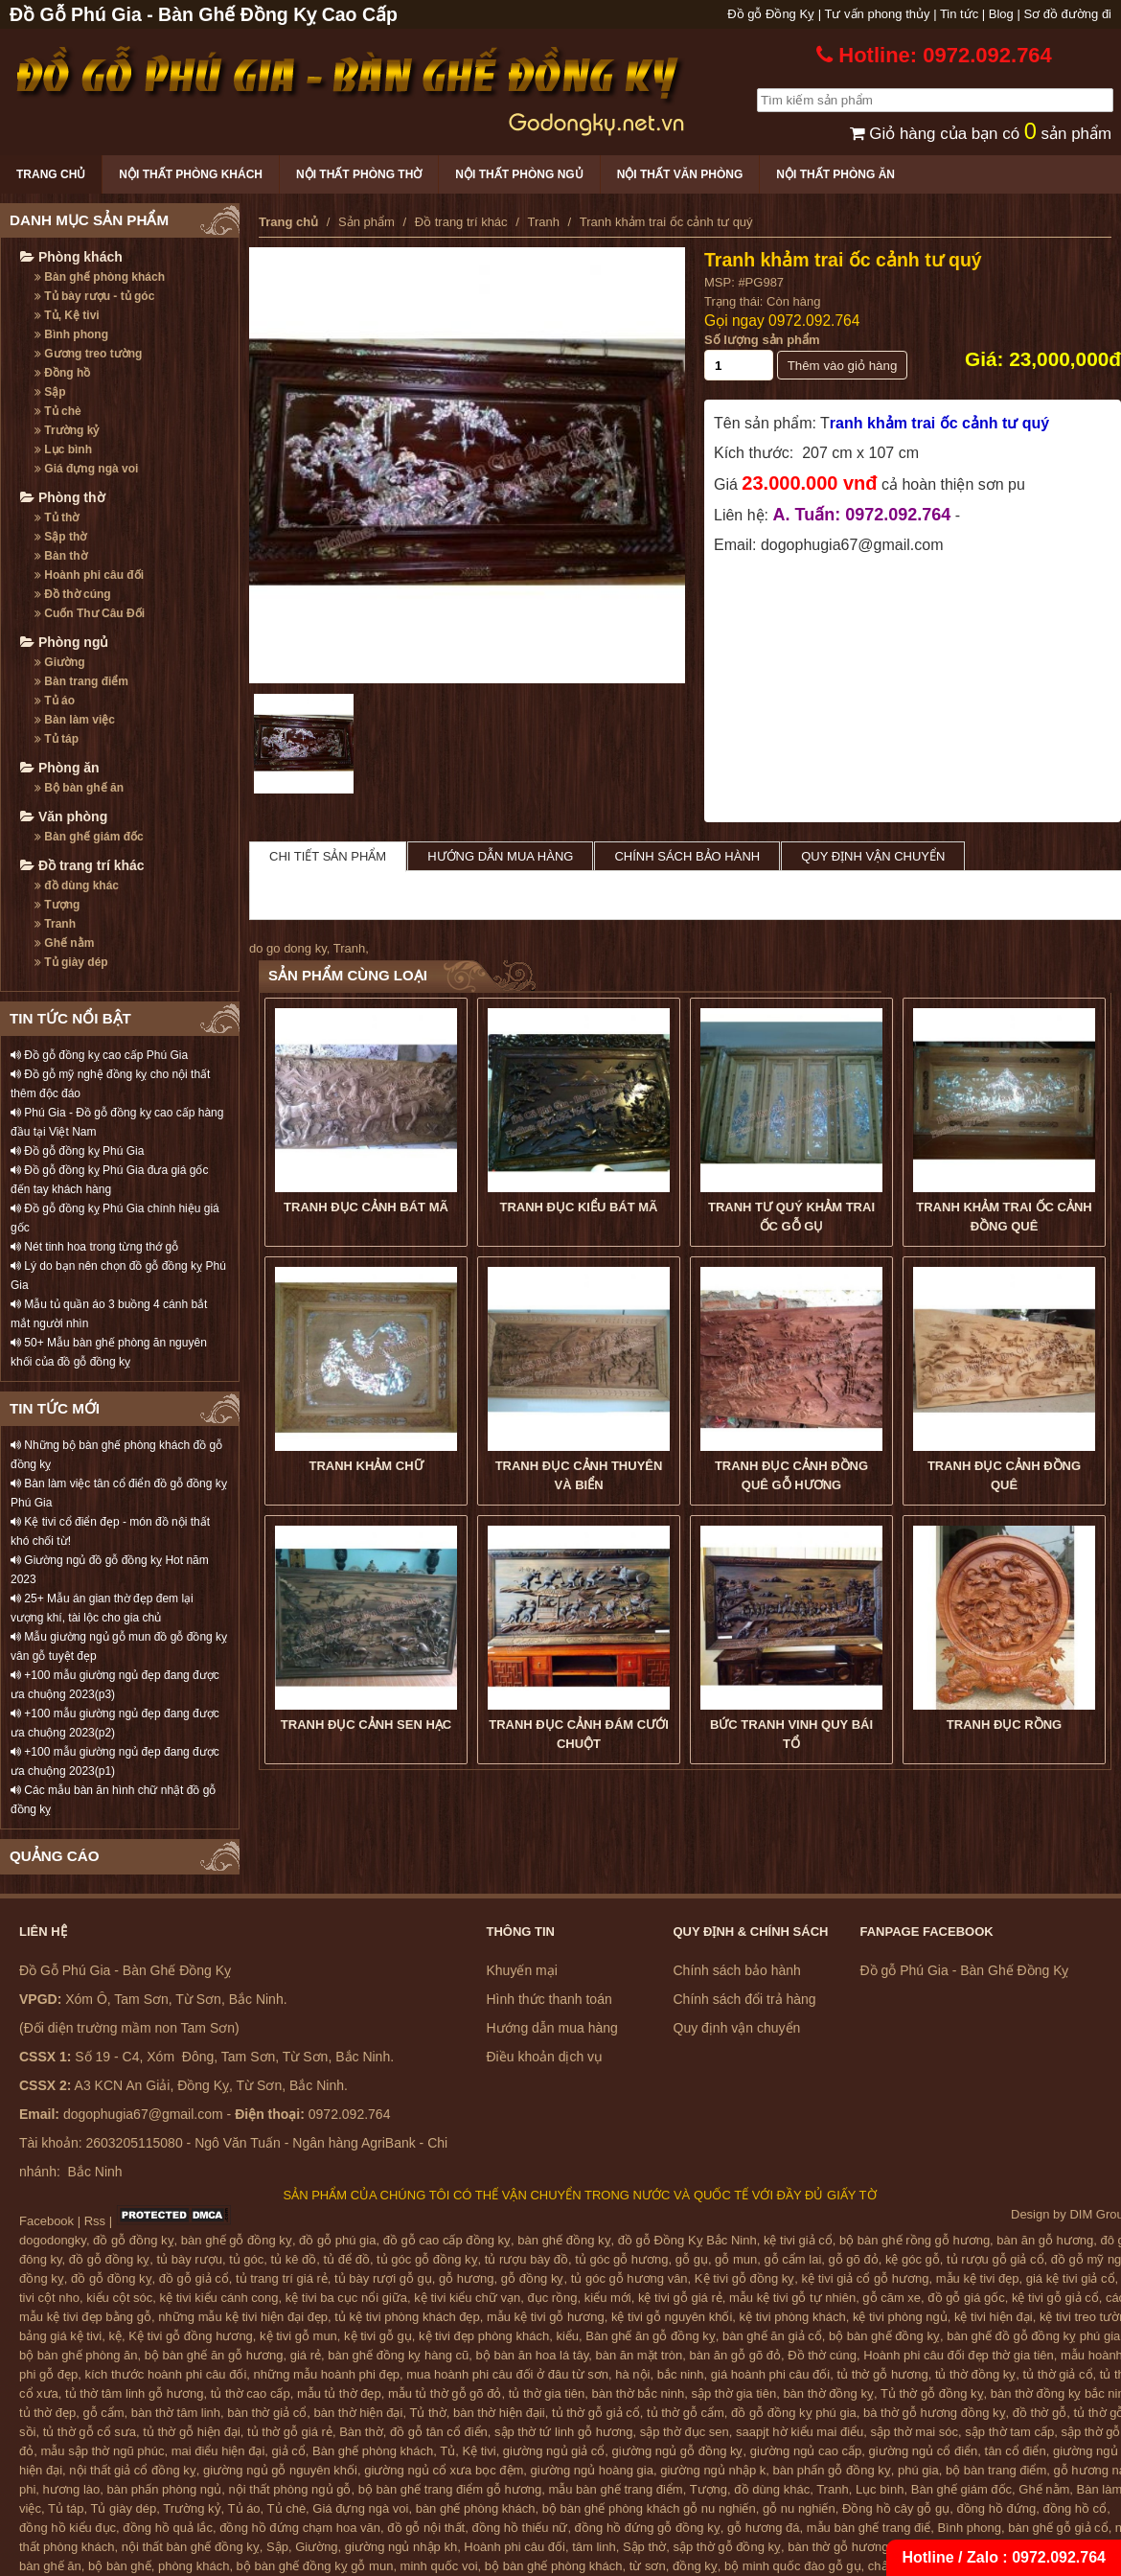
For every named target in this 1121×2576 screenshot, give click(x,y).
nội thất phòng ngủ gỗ (290, 2489)
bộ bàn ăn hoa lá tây (532, 2355)
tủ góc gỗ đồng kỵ (427, 2259)
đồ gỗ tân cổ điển (439, 2432)
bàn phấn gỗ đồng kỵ (832, 2470)
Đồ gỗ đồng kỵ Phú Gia (77, 1151)
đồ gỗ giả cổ (194, 2278)
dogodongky (52, 2240)
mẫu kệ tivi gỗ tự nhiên (792, 2297)
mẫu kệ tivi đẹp (977, 2278)
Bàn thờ (60, 556)
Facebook (46, 2221)
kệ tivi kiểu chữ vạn (467, 2297)
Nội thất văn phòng (680, 174)
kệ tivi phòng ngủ (900, 2317)
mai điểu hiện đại (218, 2451)
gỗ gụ (691, 2259)
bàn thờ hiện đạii (499, 2412)
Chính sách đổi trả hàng (745, 1999)
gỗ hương (466, 2278)
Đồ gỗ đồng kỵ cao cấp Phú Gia (99, 1055)
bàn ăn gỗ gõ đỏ (735, 2355)
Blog (1001, 14)
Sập (50, 392)
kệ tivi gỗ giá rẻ (680, 2297)
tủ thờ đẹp (47, 2412)
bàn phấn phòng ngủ (163, 2489)
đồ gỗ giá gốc (965, 2297)
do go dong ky (288, 948)
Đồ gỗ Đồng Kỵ (770, 14)
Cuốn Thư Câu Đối (89, 613)
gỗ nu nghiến (799, 2508)
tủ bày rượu (189, 2259)
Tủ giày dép (71, 962)
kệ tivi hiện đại (993, 2317)
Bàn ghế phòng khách (99, 277)
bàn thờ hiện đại (358, 2412)
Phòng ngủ (64, 642)
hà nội (632, 2374)
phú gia (918, 2470)
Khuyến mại (522, 1970)
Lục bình (63, 449)
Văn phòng (63, 816)
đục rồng (552, 2297)
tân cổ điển (1015, 2451)
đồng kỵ (695, 2566)
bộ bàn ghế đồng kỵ (884, 2336)
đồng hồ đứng (996, 2508)
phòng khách (193, 2566)
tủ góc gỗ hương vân (629, 2278)
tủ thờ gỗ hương (881, 2374)
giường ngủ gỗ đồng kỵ (678, 2451)
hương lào (72, 2489)
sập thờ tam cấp (1009, 2432)
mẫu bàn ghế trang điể (868, 2527)
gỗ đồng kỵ (532, 2278)
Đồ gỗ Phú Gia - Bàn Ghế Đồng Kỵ (964, 1970)
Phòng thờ (62, 497)
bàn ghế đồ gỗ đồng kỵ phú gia (1033, 2336)
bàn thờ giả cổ (267, 2412)
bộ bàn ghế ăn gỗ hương (214, 2355)
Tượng (57, 904)
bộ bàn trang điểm (996, 2470)
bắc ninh (680, 2374)
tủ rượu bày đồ (526, 2259)
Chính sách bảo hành (687, 856)
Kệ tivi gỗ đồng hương (190, 2336)
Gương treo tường (88, 353)
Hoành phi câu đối (89, 575)
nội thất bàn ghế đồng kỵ (191, 2547)
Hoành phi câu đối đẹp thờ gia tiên (958, 2355)
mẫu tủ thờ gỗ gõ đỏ (445, 2393)
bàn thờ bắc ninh (638, 2393)
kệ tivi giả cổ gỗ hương (865, 2278)
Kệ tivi (478, 2451)
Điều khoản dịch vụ (545, 2056)
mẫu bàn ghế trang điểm (615, 2489)
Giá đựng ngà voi (86, 468)
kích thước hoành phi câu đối (166, 2374)
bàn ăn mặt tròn (638, 2355)
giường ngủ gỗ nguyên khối (280, 2470)
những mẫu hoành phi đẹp (327, 2374)
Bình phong (71, 334)
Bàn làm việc (74, 719)
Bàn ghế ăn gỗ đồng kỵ (650, 2336)
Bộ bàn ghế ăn (79, 787)
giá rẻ (305, 2355)
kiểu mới (607, 2297)
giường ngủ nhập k (713, 2470)
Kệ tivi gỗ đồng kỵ (744, 2278)
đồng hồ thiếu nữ (519, 2527)
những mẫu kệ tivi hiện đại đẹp (243, 2317)
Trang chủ (50, 174)
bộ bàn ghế (119, 2566)
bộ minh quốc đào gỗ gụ (792, 2566)
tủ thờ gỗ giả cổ (596, 2412)
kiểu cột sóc (119, 2297)
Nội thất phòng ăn (835, 174)
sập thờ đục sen (684, 2432)
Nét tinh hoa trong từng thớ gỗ (94, 1247)
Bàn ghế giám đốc (89, 836)
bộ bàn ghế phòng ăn (78, 2355)
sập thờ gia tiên (733, 2393)
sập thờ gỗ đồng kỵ (727, 2547)
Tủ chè (57, 411)
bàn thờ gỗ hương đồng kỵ (862, 2547)
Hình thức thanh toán (549, 1999)
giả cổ (289, 2451)
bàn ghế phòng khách (476, 2508)
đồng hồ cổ (1074, 2508)
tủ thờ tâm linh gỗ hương (134, 2393)
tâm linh (594, 2547)
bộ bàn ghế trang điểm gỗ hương (450, 2489)
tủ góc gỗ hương (621, 2259)
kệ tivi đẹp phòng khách (484, 2336)
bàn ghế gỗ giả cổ (1058, 2527)
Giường (59, 662)
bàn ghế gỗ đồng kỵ (236, 2240)
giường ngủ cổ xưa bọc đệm (443, 2470)
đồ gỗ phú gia (337, 2240)
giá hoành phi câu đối (770, 2374)
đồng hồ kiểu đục (67, 2527)
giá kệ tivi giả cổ (1070, 2278)
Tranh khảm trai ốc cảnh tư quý (843, 259)
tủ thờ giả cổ (1058, 2374)
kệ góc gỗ (912, 2259)
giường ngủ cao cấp (806, 2451)
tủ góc (246, 2259)
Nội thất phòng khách (191, 174)
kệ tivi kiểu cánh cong (219, 2297)
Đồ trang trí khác (82, 865)
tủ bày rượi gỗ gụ (383, 2278)
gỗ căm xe (891, 2297)
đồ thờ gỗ (1040, 2412)
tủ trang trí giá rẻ (282, 2278)
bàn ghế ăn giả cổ (772, 2336)
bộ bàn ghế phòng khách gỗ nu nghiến (649, 2508)
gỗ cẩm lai (792, 2259)
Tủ (447, 2451)
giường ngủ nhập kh (401, 2547)
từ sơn (647, 2566)
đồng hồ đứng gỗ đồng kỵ (648, 2527)
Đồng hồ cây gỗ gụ (895, 2508)
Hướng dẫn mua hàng (500, 856)
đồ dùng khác (76, 885)
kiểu (567, 2336)
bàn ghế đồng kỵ (563, 2240)
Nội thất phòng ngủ (519, 174)
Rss (94, 2221)
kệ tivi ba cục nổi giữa (346, 2297)
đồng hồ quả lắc (168, 2527)
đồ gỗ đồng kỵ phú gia (794, 2412)
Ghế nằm (64, 943)
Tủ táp (56, 739)
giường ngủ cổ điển (923, 2451)
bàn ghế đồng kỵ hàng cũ (398, 2355)
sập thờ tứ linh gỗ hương (563, 2432)
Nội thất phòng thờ (359, 174)
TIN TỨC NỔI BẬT (70, 1018)
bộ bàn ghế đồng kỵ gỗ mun (315, 2566)
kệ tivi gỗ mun (298, 2336)
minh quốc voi (439, 2566)
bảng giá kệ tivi (60, 2336)
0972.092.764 (813, 320)
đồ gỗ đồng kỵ (133, 2240)
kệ (116, 2336)
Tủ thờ (56, 517)
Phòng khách (71, 256)
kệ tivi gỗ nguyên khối (671, 2317)
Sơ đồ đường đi (1067, 14)
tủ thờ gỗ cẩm (685, 2412)
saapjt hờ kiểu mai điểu (799, 2432)
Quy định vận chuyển (873, 856)
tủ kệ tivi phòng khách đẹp (406, 2317)
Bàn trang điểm (81, 681)
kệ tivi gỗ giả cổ (1055, 2297)
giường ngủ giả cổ (554, 2451)
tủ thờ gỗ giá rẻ (289, 2432)
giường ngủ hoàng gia (592, 2470)
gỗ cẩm (103, 2412)
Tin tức (959, 14)
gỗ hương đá (763, 2527)
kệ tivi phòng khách (793, 2317)
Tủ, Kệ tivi (67, 315)
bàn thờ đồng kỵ (828, 2393)
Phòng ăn (60, 767)
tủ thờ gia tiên (547, 2393)
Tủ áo (54, 700)
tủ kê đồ (294, 2259)
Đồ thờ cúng (72, 594)
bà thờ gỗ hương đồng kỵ (934, 2412)
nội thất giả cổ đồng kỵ (132, 2470)
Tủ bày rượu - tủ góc (94, 296)
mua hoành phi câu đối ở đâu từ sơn (507, 2374)
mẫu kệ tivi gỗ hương (546, 2317)
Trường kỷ (66, 430)
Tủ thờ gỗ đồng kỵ (932, 2393)
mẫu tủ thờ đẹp (339, 2393)
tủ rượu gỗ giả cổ (995, 2259)
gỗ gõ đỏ (854, 2259)
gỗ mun (736, 2259)
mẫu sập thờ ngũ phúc (102, 2451)
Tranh (55, 924)
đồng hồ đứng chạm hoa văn (299, 2527)
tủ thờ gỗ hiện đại (191, 2432)
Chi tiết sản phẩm (327, 856)
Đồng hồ (62, 373)
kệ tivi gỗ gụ (378, 2336)
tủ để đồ (347, 2259)
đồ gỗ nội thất (426, 2527)
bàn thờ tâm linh (175, 2412)
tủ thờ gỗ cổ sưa (89, 2432)
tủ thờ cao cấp (250, 2393)
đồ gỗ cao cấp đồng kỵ (447, 2240)
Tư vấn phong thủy (877, 14)
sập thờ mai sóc (915, 2432)
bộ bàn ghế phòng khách (554, 2566)
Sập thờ (60, 536)
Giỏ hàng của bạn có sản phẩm (980, 134)
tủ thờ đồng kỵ (975, 2374)
